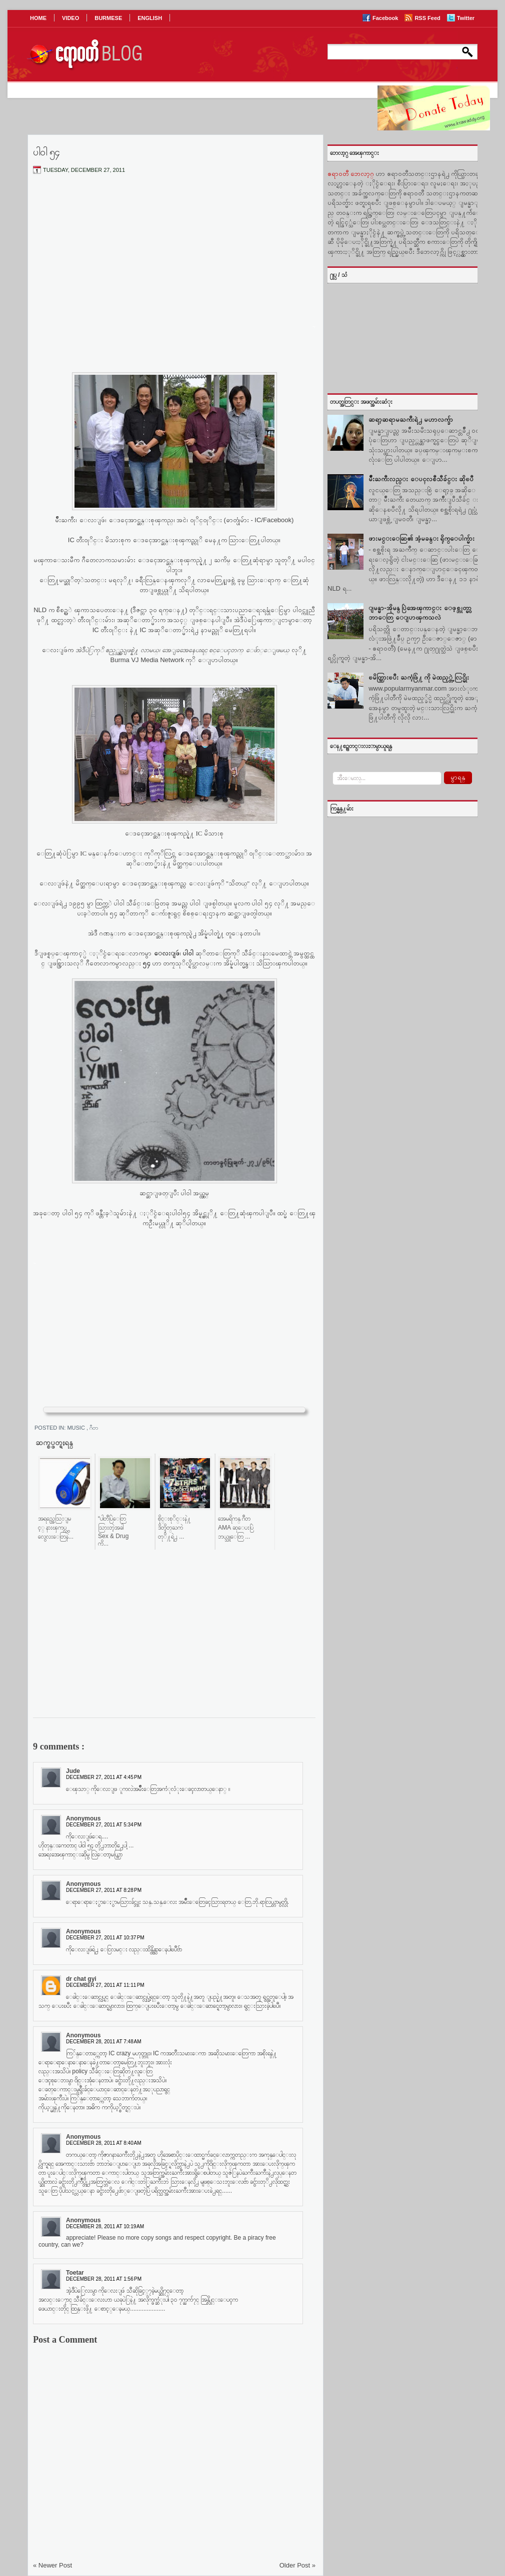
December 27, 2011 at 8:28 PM (104, 1890)
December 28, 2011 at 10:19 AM (105, 2226)
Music (76, 1428)
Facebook (386, 18)
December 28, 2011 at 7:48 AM (104, 2041)
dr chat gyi (81, 1978)
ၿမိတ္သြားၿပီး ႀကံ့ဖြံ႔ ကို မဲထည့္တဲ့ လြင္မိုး (418, 677)
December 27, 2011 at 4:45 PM (104, 1777)
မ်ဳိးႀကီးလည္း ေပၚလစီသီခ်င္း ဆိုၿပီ (421, 479)
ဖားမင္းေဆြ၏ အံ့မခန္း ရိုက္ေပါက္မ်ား (421, 538)
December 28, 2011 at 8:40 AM (104, 2143)
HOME (38, 18)
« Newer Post (52, 2565)
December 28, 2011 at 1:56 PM (104, 2279)
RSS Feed (428, 18)
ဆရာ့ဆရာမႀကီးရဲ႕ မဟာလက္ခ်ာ (410, 419)
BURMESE (108, 18)
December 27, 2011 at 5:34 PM (104, 1824)
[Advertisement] (175, 256)
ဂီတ (94, 1428)
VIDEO (70, 18)
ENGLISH (150, 18)
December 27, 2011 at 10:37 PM (105, 1937)
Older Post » (298, 2565)
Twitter (465, 18)
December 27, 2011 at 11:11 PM (105, 1985)
